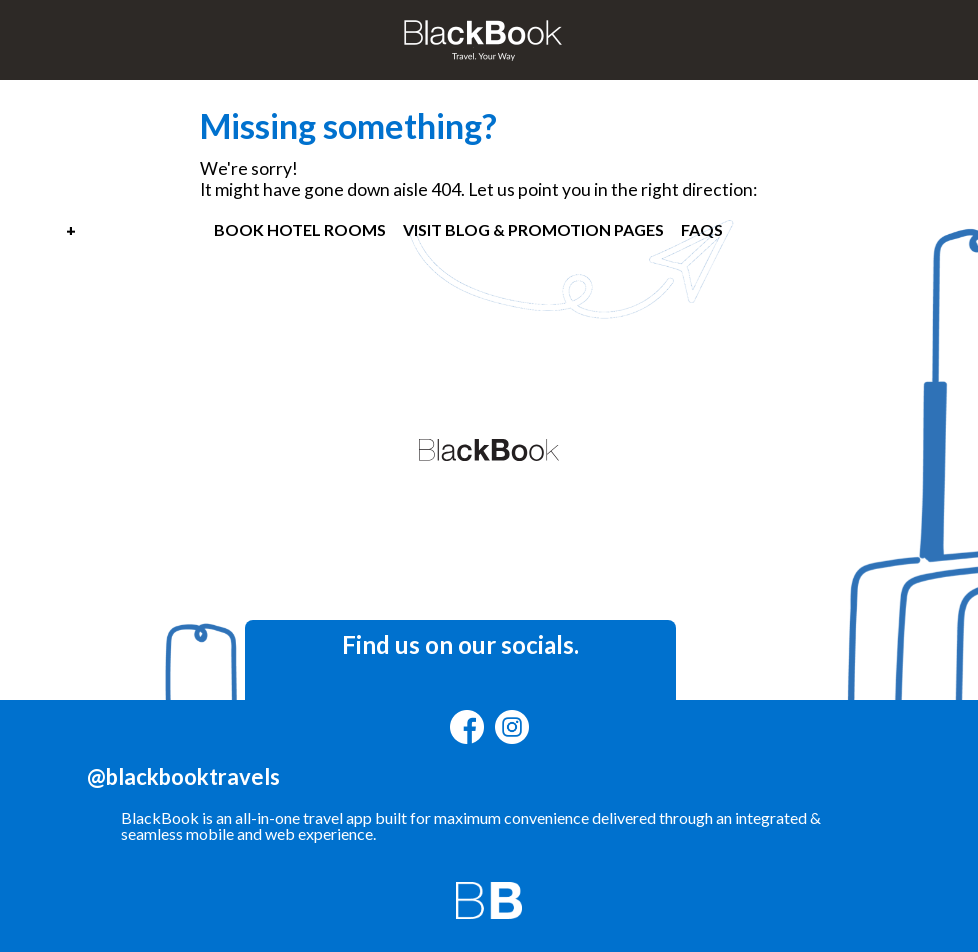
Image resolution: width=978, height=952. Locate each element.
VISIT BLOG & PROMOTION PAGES (533, 229)
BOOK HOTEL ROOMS (300, 229)
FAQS (702, 229)
